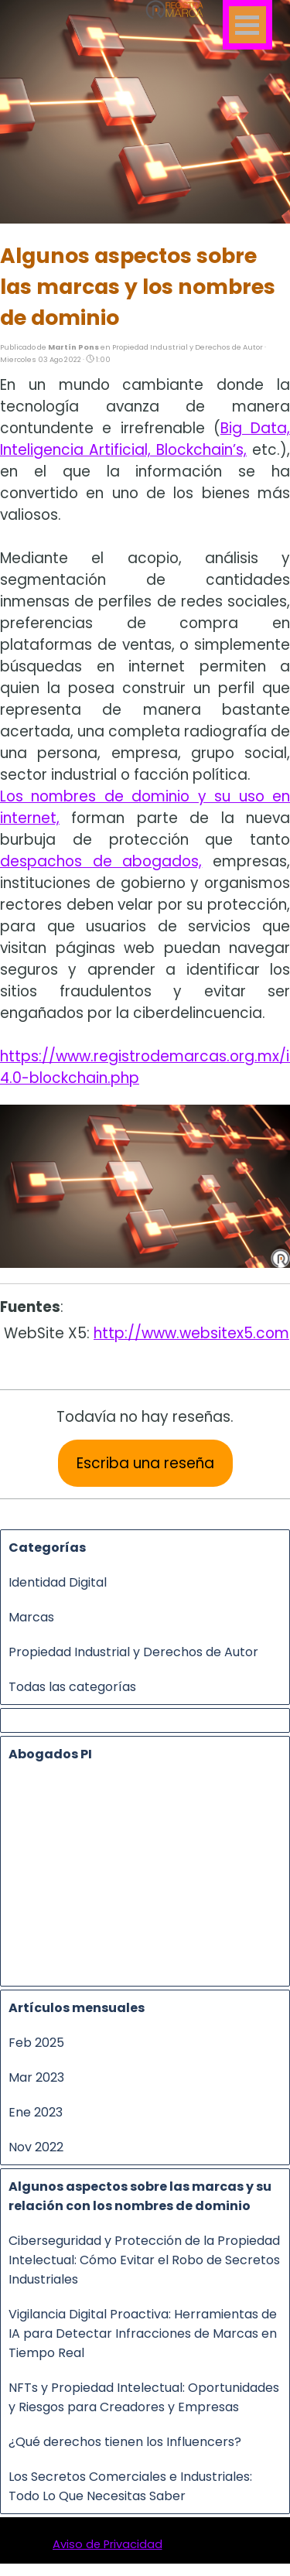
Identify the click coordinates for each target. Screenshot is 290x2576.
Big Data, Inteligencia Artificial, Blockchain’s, (145, 439)
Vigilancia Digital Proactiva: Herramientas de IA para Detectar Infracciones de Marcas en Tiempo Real (143, 2333)
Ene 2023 (36, 2112)
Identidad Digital (58, 1582)
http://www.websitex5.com (191, 1333)
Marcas (31, 1617)
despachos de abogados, (101, 861)
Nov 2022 (36, 2147)
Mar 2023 (36, 2077)
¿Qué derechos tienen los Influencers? (125, 2442)
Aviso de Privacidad (107, 2544)
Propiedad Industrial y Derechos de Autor (133, 1652)
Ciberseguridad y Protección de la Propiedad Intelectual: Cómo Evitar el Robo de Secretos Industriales (144, 2260)
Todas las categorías (72, 1687)
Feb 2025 (36, 2043)
